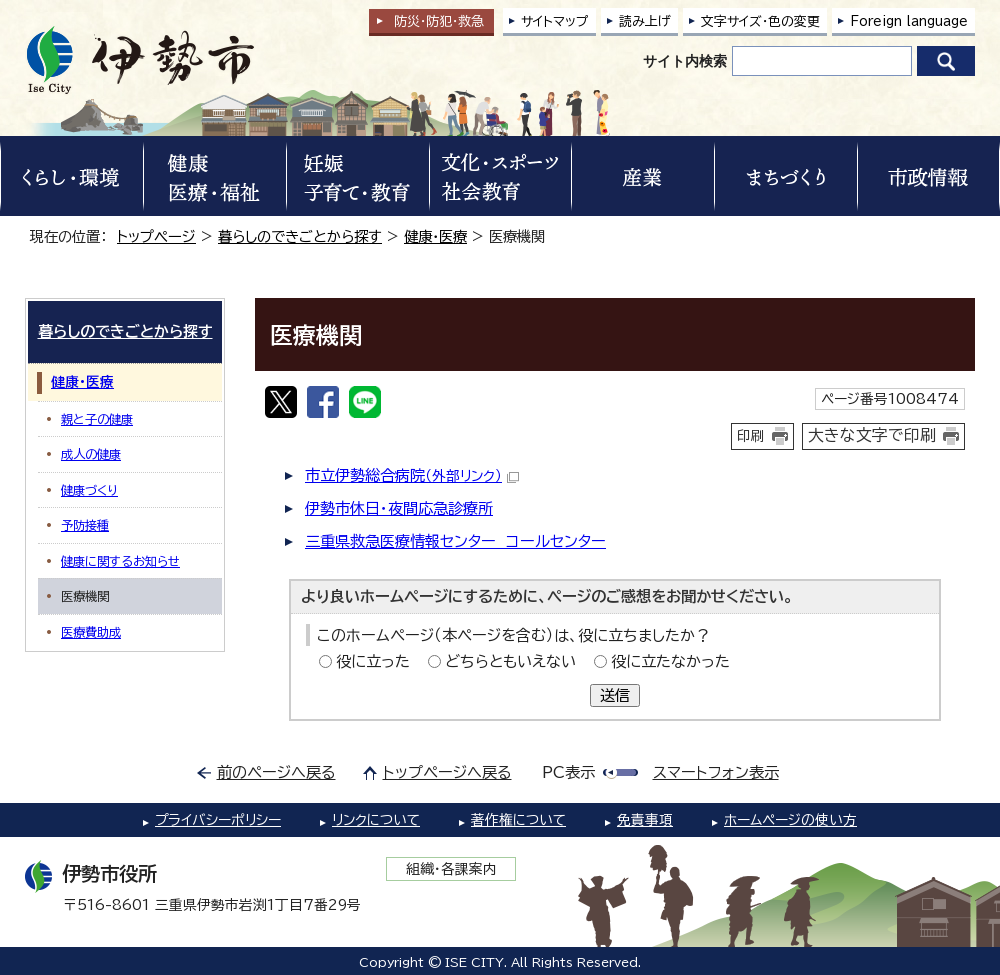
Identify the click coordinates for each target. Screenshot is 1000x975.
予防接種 (85, 525)
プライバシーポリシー (218, 820)
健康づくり (89, 490)
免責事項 (645, 820)
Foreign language (909, 21)
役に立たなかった (670, 661)
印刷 (751, 436)
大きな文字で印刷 (872, 435)
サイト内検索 (685, 61)
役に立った (373, 661)
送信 (615, 695)
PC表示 (568, 772)
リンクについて (376, 820)
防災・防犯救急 (439, 21)
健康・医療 (435, 236)
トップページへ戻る (447, 772)
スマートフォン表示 (716, 772)
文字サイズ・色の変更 (760, 21)
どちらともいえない (510, 661)
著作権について (518, 820)
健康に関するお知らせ (120, 561)
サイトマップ (555, 21)
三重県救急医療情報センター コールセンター (455, 541)
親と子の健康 (97, 419)
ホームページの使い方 (790, 820)
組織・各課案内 (451, 869)
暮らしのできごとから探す (300, 236)
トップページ (156, 236)
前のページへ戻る (276, 772)
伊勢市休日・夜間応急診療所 (399, 508)
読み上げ (645, 21)
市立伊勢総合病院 (412, 475)
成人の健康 (91, 454)
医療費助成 (91, 632)
